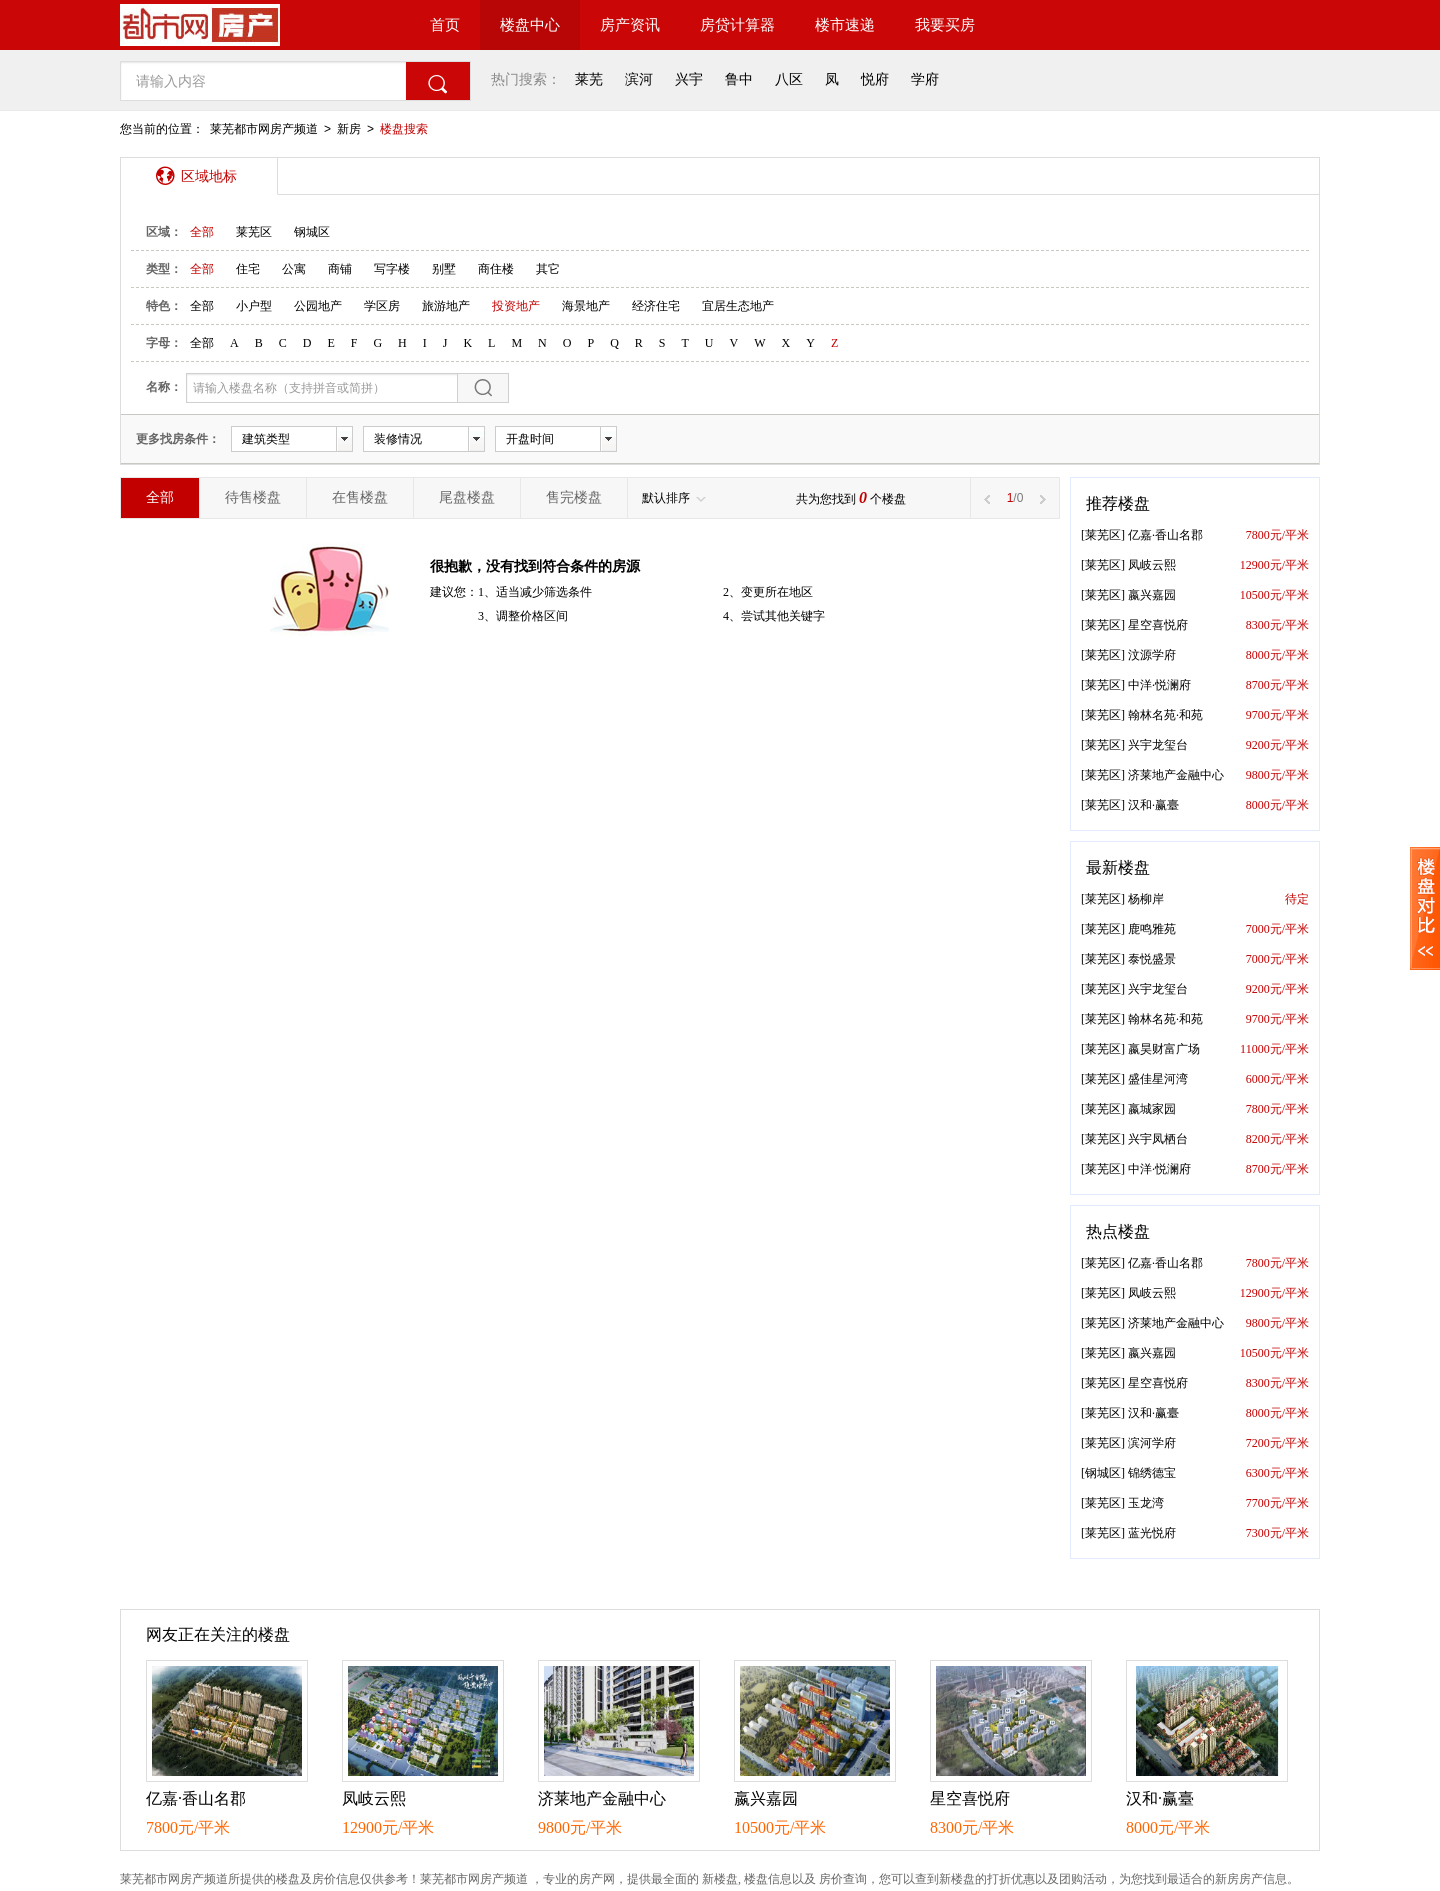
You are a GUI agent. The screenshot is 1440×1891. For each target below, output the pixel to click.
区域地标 (209, 176)
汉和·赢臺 (1153, 805)
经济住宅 (656, 306)
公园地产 (318, 306)
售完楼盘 (574, 497)
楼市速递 (845, 25)
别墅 (444, 269)
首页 (445, 25)
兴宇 (689, 79)
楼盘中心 (530, 25)
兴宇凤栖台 (1158, 1139)
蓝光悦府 (1152, 1533)
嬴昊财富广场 (1164, 1049)
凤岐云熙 (1152, 565)
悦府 (875, 79)
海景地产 (586, 306)
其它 (548, 269)
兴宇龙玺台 (1158, 745)
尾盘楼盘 (467, 497)
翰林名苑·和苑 (1165, 715)
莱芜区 (254, 232)
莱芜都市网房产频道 (264, 129)
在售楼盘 (360, 497)
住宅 (248, 269)
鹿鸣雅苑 (1152, 929)
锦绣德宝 (1152, 1473)
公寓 (294, 269)
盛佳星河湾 (1158, 1079)
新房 (349, 129)
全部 (202, 232)
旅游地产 (446, 306)
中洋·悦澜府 (1159, 685)
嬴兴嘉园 (1152, 595)
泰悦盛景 (1152, 959)
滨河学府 (1152, 1443)
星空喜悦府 (1158, 625)
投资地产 (516, 306)
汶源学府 (1152, 655)
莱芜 (589, 79)
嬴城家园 (1152, 1109)
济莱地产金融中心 (1176, 775)
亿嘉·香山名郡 (1165, 535)
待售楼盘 (253, 497)
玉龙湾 (1146, 1503)
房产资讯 (630, 25)
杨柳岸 (1146, 899)
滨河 (639, 79)
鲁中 (739, 79)
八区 (789, 79)
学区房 (382, 306)
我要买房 (945, 25)
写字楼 (392, 269)
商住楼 (496, 269)
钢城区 (312, 232)
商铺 (340, 269)
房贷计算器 (737, 25)
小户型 (254, 306)
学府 (925, 79)
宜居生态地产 (738, 306)
